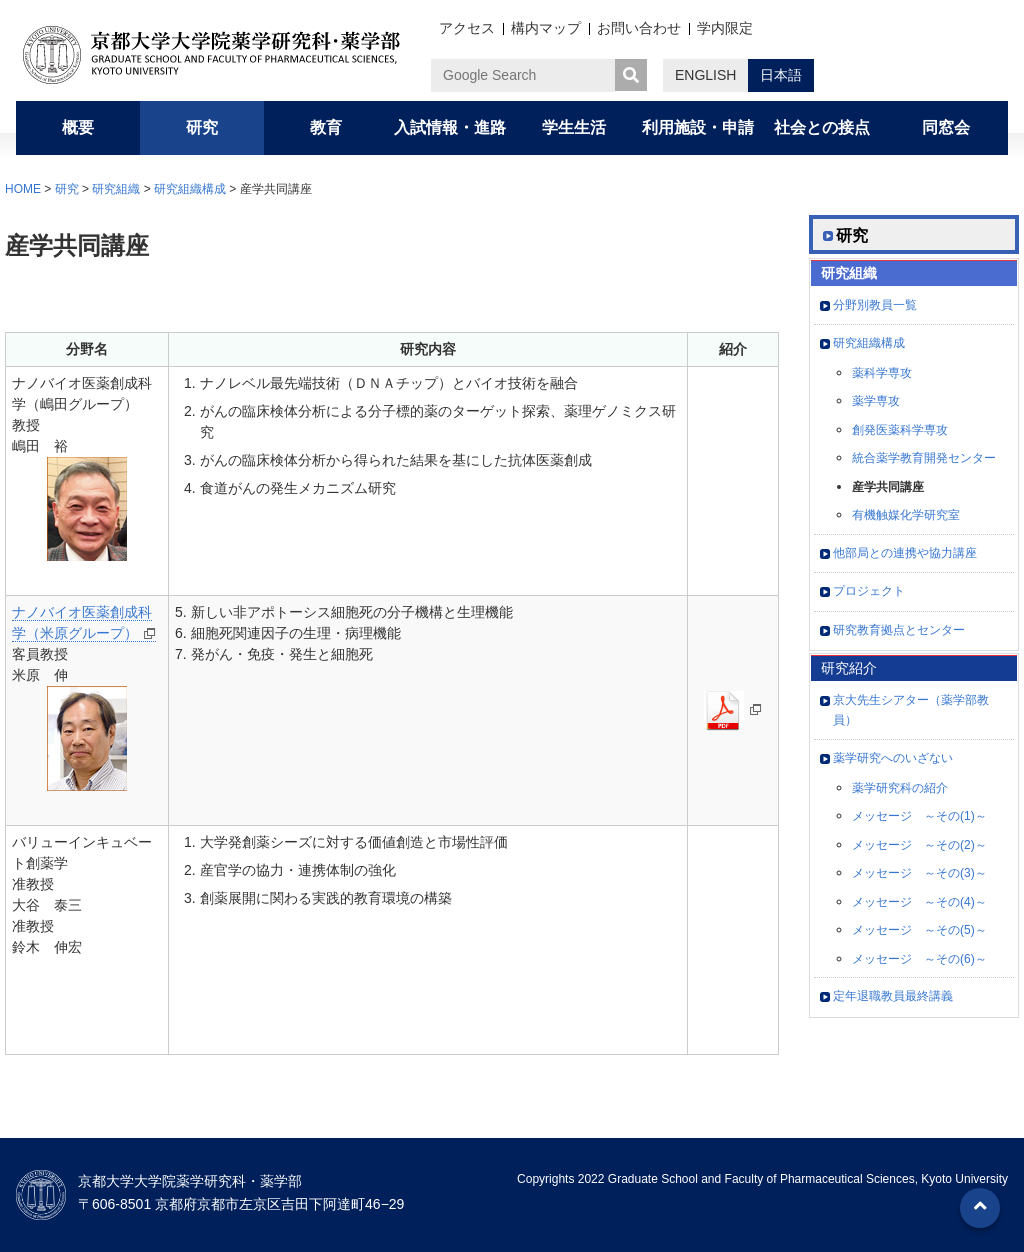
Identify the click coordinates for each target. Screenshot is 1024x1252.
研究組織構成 (190, 189)
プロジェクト (869, 591)
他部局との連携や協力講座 (905, 553)
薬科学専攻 (882, 373)
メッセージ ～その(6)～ (919, 959)
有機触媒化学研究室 (906, 515)
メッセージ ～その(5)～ (919, 930)
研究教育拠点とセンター (899, 630)
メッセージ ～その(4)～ (919, 902)
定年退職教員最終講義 (893, 996)
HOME (23, 189)
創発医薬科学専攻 (900, 430)
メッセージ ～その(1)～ (919, 816)
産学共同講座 (888, 487)
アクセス (467, 28)
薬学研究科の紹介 (900, 788)
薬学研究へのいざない (893, 758)
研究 (67, 189)
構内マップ (546, 28)
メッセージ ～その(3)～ (919, 873)
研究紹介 (849, 668)
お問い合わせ (639, 28)
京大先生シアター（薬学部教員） (911, 710)
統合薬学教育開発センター (924, 458)
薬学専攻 (876, 401)
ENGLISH (705, 75)
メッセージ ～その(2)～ (919, 845)
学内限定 (725, 28)
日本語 (781, 75)
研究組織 (116, 189)
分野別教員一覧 (875, 305)
